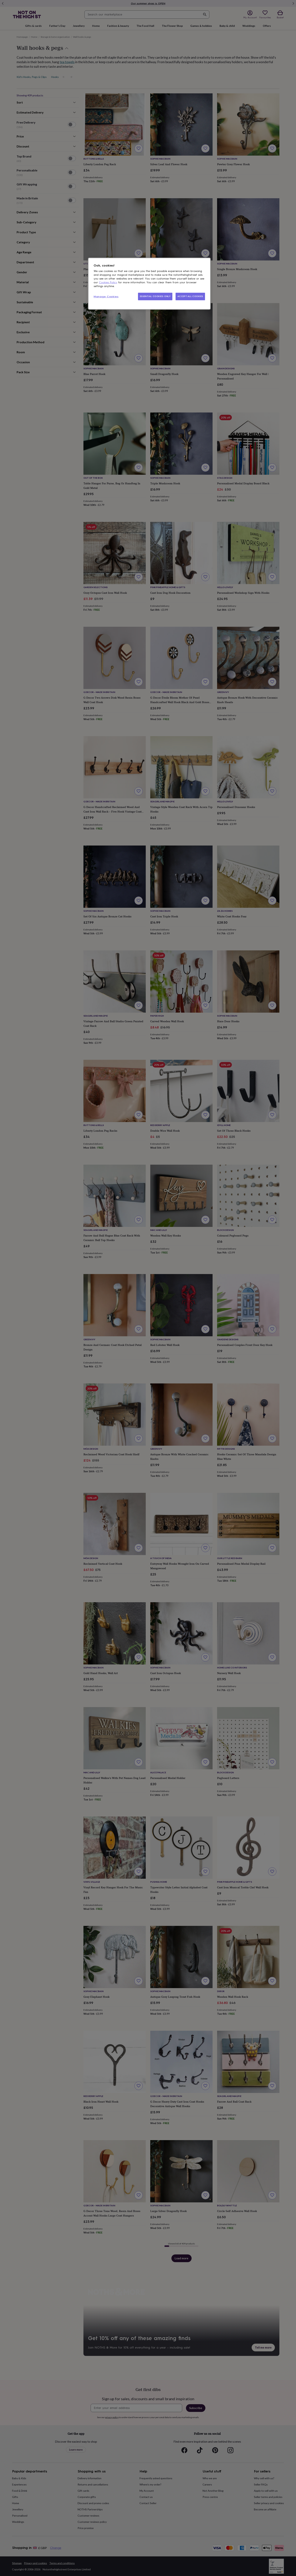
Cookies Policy (108, 282)
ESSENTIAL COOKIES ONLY (155, 296)
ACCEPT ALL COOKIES (190, 296)
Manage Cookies (106, 296)
